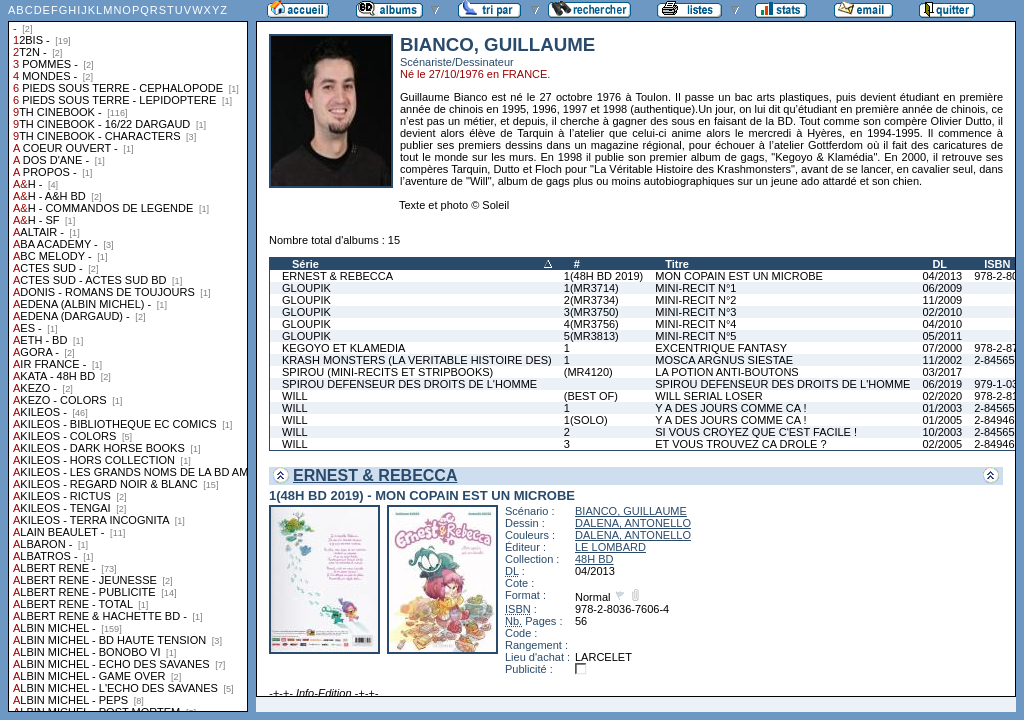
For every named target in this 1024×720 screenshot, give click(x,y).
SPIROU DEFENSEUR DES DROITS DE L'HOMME (409, 384)
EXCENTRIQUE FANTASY (721, 348)
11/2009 (942, 300)
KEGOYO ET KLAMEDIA (343, 348)
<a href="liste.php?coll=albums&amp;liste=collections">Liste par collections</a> (128, 356)
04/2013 (942, 276)
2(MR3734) (591, 300)
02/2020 (942, 396)
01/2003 (942, 408)
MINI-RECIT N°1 (695, 288)
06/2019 (942, 384)
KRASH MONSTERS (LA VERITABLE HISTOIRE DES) (417, 360)
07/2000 (942, 348)
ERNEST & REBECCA (337, 276)
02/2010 (942, 312)
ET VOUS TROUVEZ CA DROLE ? (740, 444)
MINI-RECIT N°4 (695, 324)
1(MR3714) (591, 288)
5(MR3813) (591, 336)
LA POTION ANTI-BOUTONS (726, 372)
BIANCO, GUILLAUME (631, 511)
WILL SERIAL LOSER (708, 396)
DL (939, 264)
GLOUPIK (306, 288)
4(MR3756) (591, 324)
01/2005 (942, 420)
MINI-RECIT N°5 (695, 336)
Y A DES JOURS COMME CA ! (730, 408)
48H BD (594, 559)
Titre (677, 264)
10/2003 (942, 432)
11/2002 (942, 360)
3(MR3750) (591, 312)
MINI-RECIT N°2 (695, 300)
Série (305, 264)
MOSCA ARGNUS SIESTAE (724, 360)
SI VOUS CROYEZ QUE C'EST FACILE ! (756, 432)
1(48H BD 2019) (604, 276)
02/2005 (942, 444)
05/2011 (942, 336)
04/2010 (942, 324)
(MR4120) (588, 372)
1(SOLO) (586, 420)
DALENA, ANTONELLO (633, 523)
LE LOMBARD (610, 547)
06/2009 (942, 288)
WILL (295, 396)
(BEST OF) (591, 396)
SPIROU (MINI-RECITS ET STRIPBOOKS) (387, 372)
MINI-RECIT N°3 (695, 312)
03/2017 (942, 372)
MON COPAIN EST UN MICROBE (739, 276)
